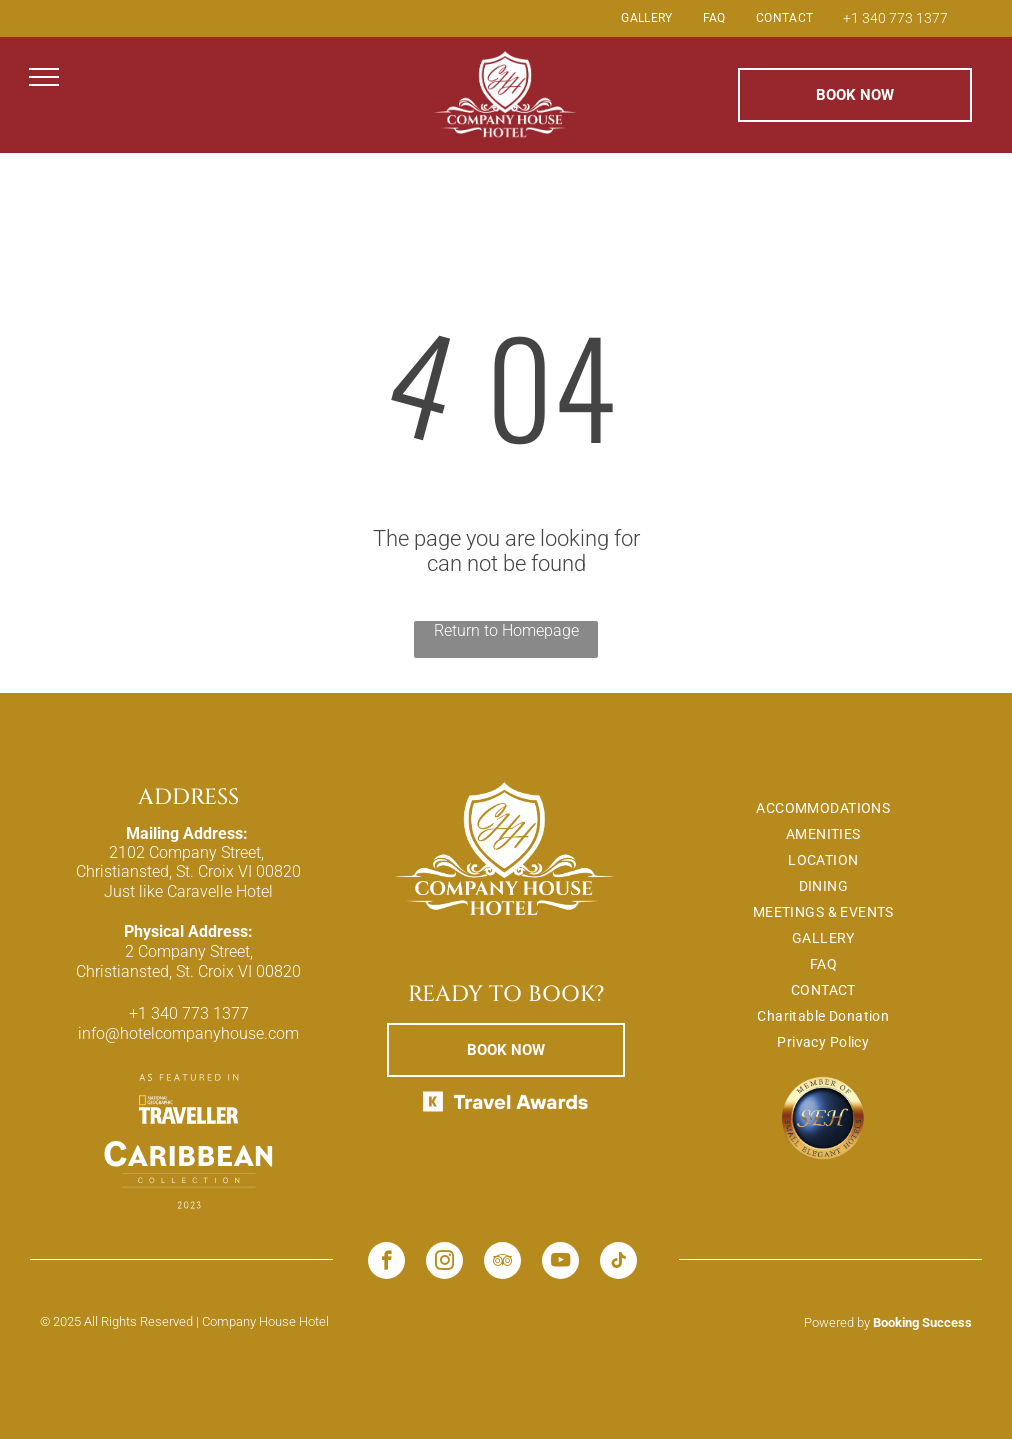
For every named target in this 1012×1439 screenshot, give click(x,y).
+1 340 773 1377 (895, 18)
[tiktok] (618, 1263)
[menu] (44, 77)
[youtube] (560, 1263)
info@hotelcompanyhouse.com (188, 1033)
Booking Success (922, 1322)
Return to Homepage (506, 630)
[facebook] (386, 1263)
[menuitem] (647, 18)
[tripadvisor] (502, 1263)
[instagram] (444, 1263)
